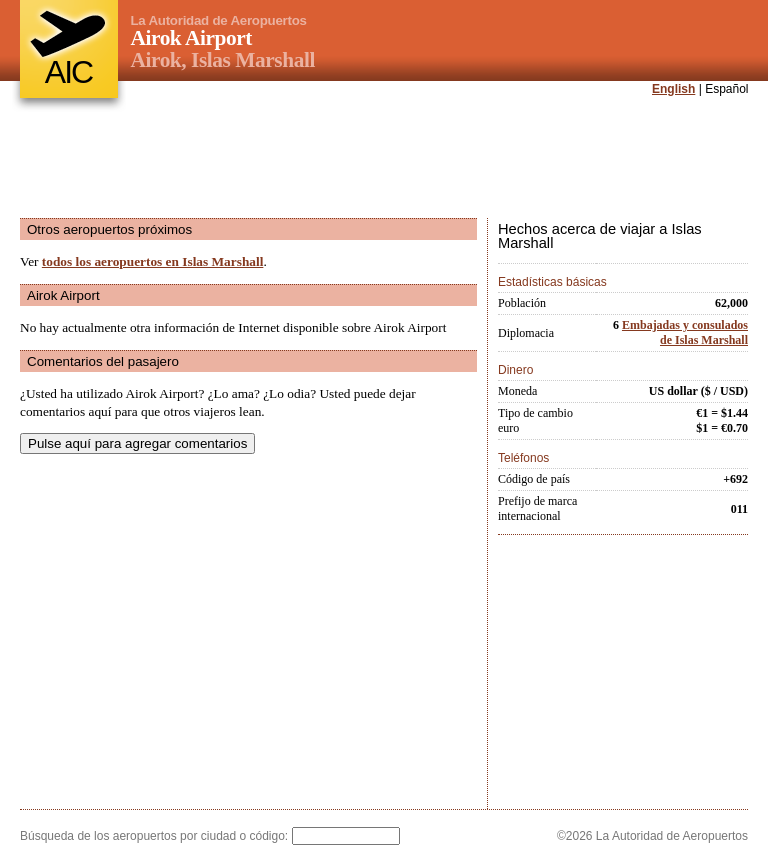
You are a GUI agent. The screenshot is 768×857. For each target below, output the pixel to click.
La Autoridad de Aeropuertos (219, 20)
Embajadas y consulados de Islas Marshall (685, 332)
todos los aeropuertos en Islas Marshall (153, 261)
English (673, 89)
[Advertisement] (384, 159)
